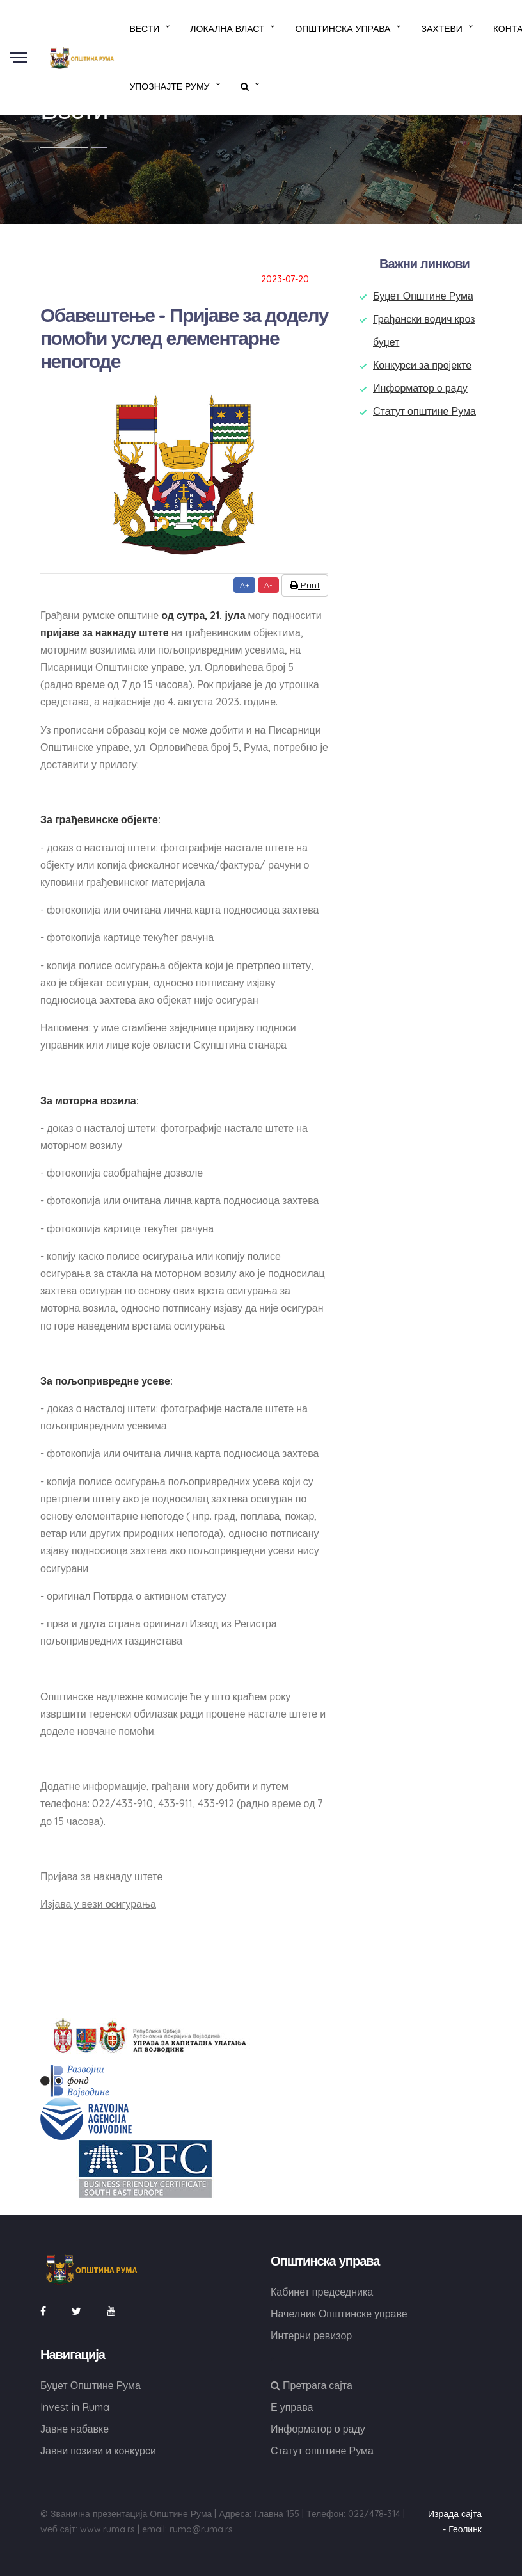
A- (268, 585)
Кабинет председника (322, 2291)
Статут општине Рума (424, 411)
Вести (144, 29)
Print (305, 585)
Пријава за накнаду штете (101, 1876)
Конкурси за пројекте (422, 364)
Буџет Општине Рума (423, 295)
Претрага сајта (311, 2385)
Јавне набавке (74, 2428)
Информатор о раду (420, 388)
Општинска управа (342, 29)
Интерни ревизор (311, 2335)
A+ (244, 585)
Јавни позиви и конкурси (98, 2450)
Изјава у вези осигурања (98, 1903)
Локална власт (227, 29)
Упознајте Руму (169, 86)
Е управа (292, 2407)
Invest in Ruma (74, 2407)
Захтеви (441, 29)
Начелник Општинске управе (339, 2313)
